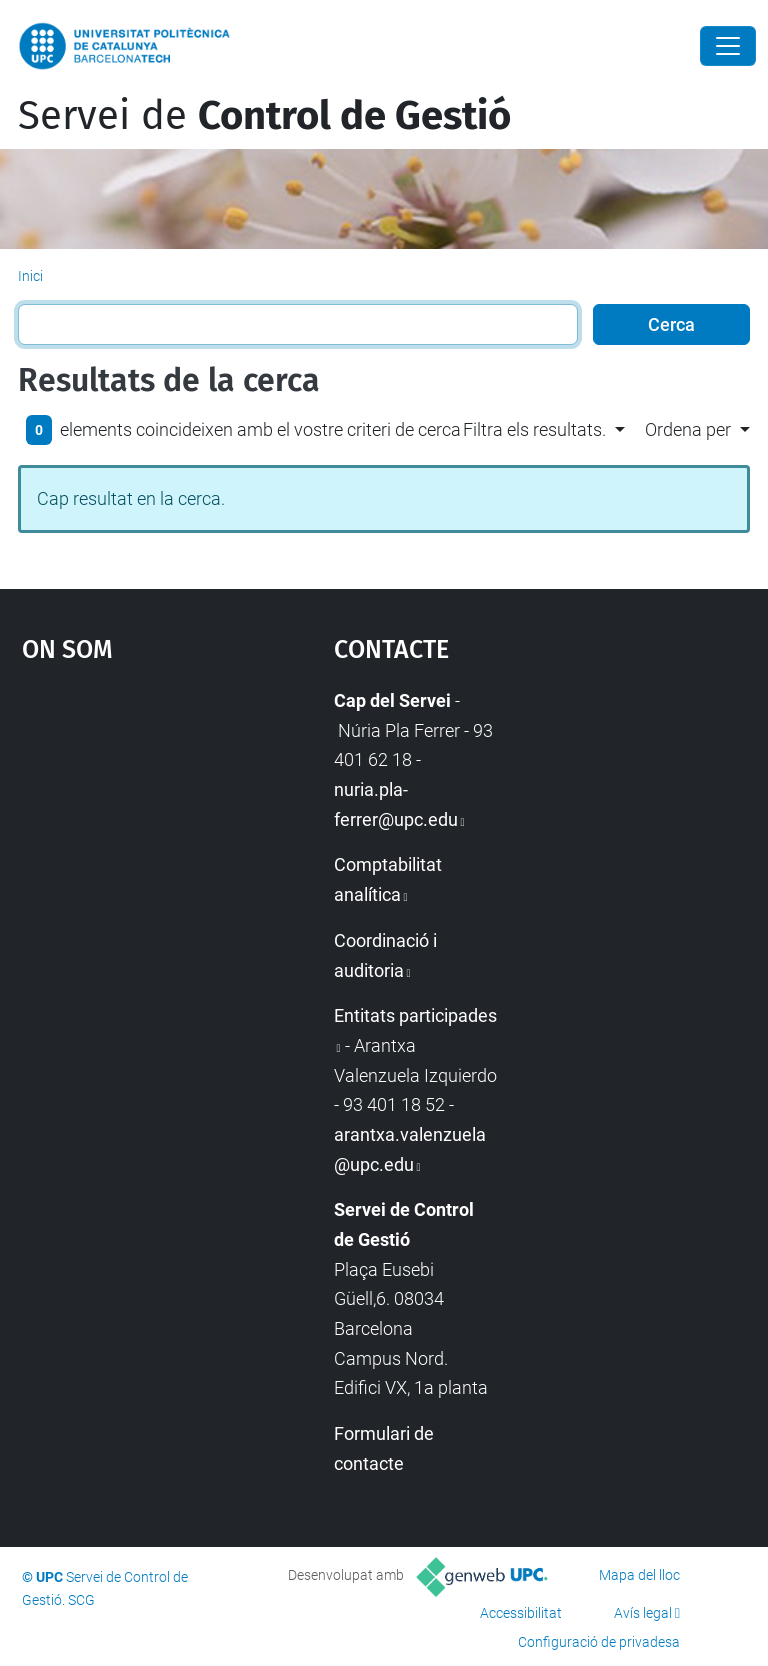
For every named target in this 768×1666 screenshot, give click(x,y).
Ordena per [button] (688, 429)
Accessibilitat (521, 1613)
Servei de (264, 116)
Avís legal (643, 1613)
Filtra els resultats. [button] (534, 429)
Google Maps (135, 836)
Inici (30, 276)
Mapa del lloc (639, 1575)
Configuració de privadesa (599, 1642)
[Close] (728, 46)
